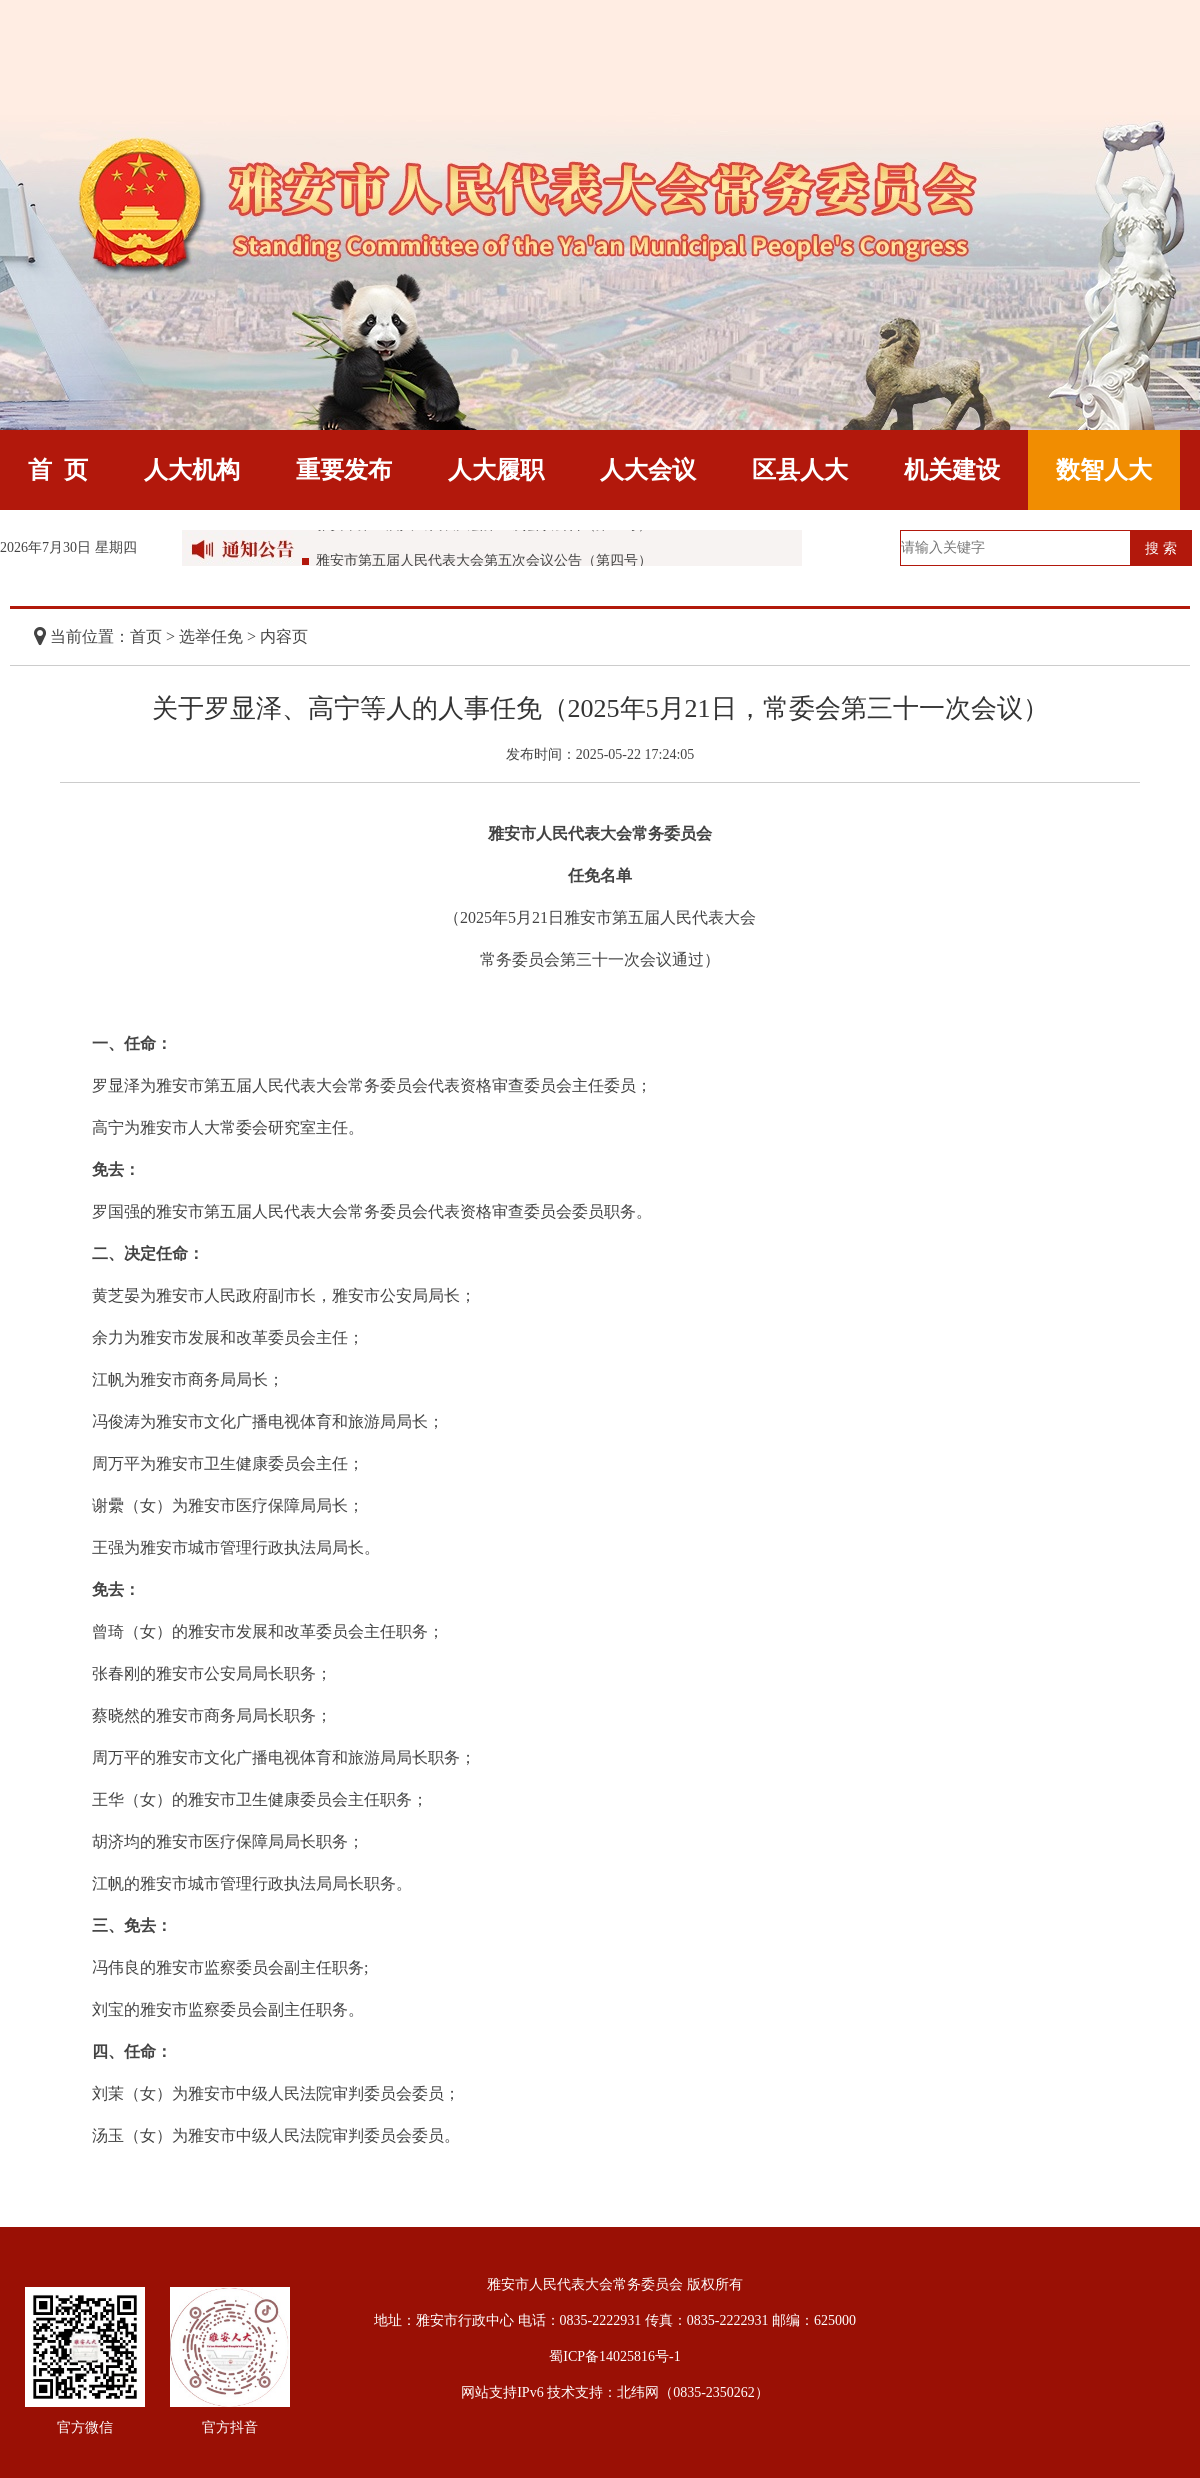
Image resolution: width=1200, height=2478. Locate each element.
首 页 (58, 470)
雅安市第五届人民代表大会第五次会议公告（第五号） (484, 531)
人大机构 (192, 470)
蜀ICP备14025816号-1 (614, 2356)
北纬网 (638, 2392)
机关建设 (952, 470)
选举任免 (211, 636)
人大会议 (648, 470)
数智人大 (1104, 470)
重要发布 (344, 470)
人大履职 (496, 470)
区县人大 (800, 470)
